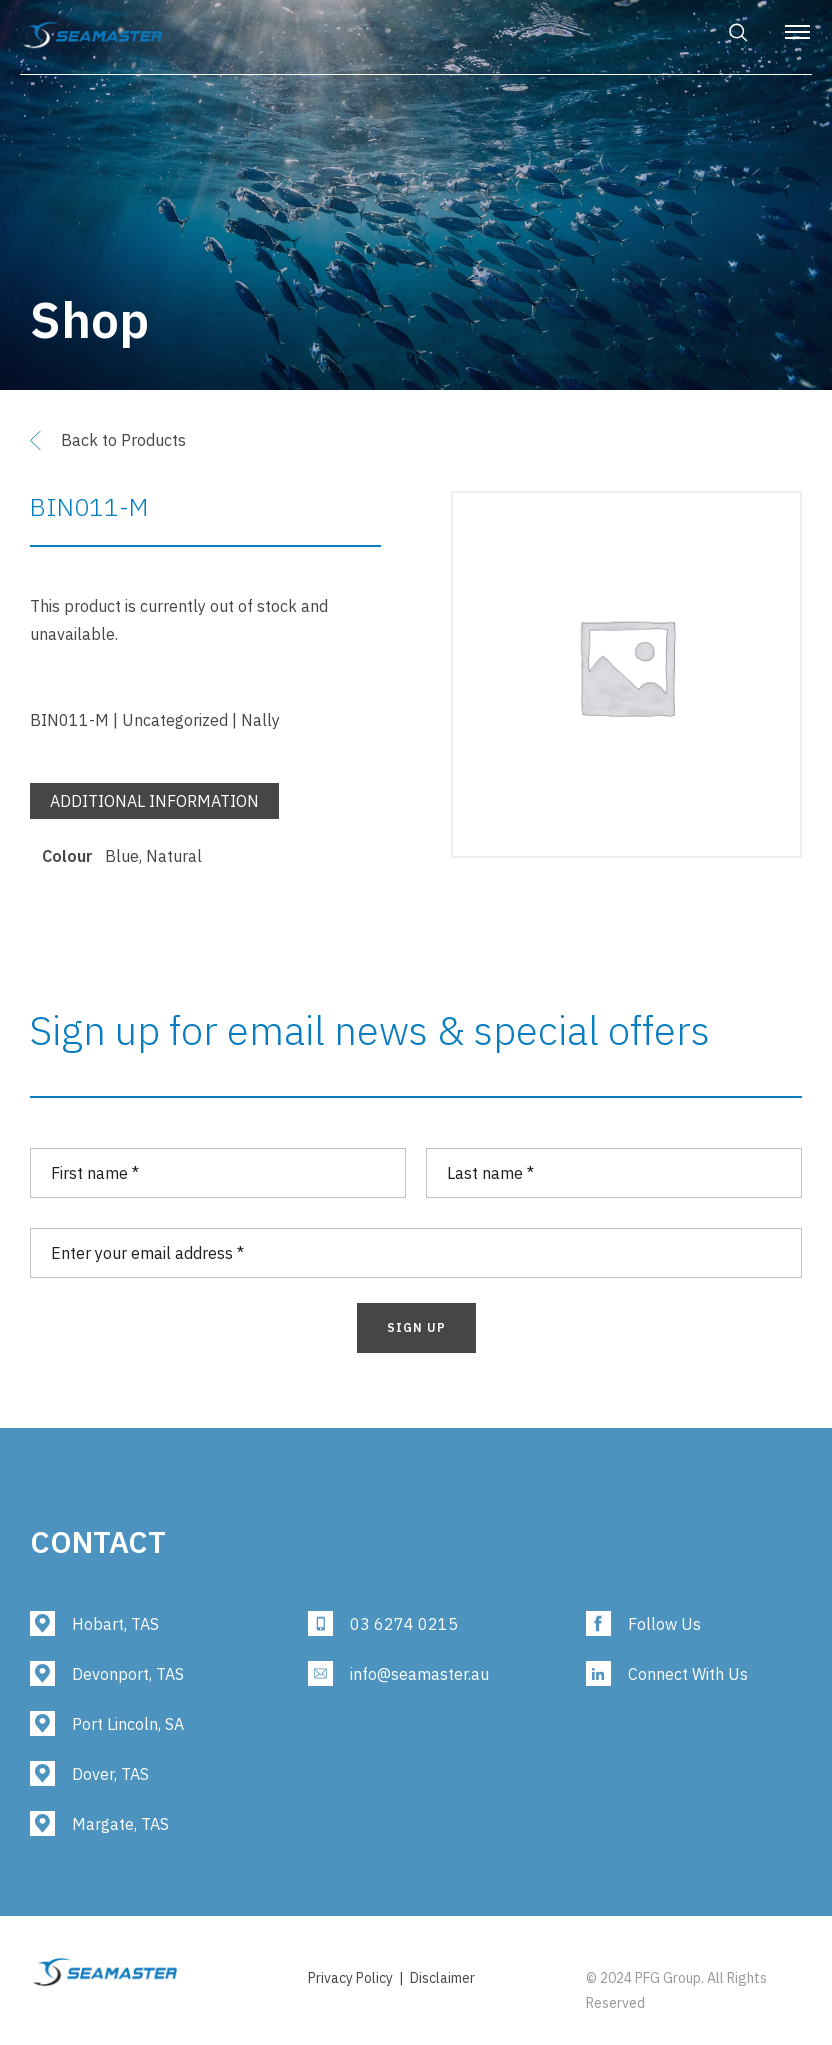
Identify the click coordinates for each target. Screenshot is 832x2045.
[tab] (154, 806)
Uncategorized (175, 720)
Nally (260, 720)
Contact (98, 1541)
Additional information (154, 801)
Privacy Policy (350, 1978)
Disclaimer (442, 1978)
